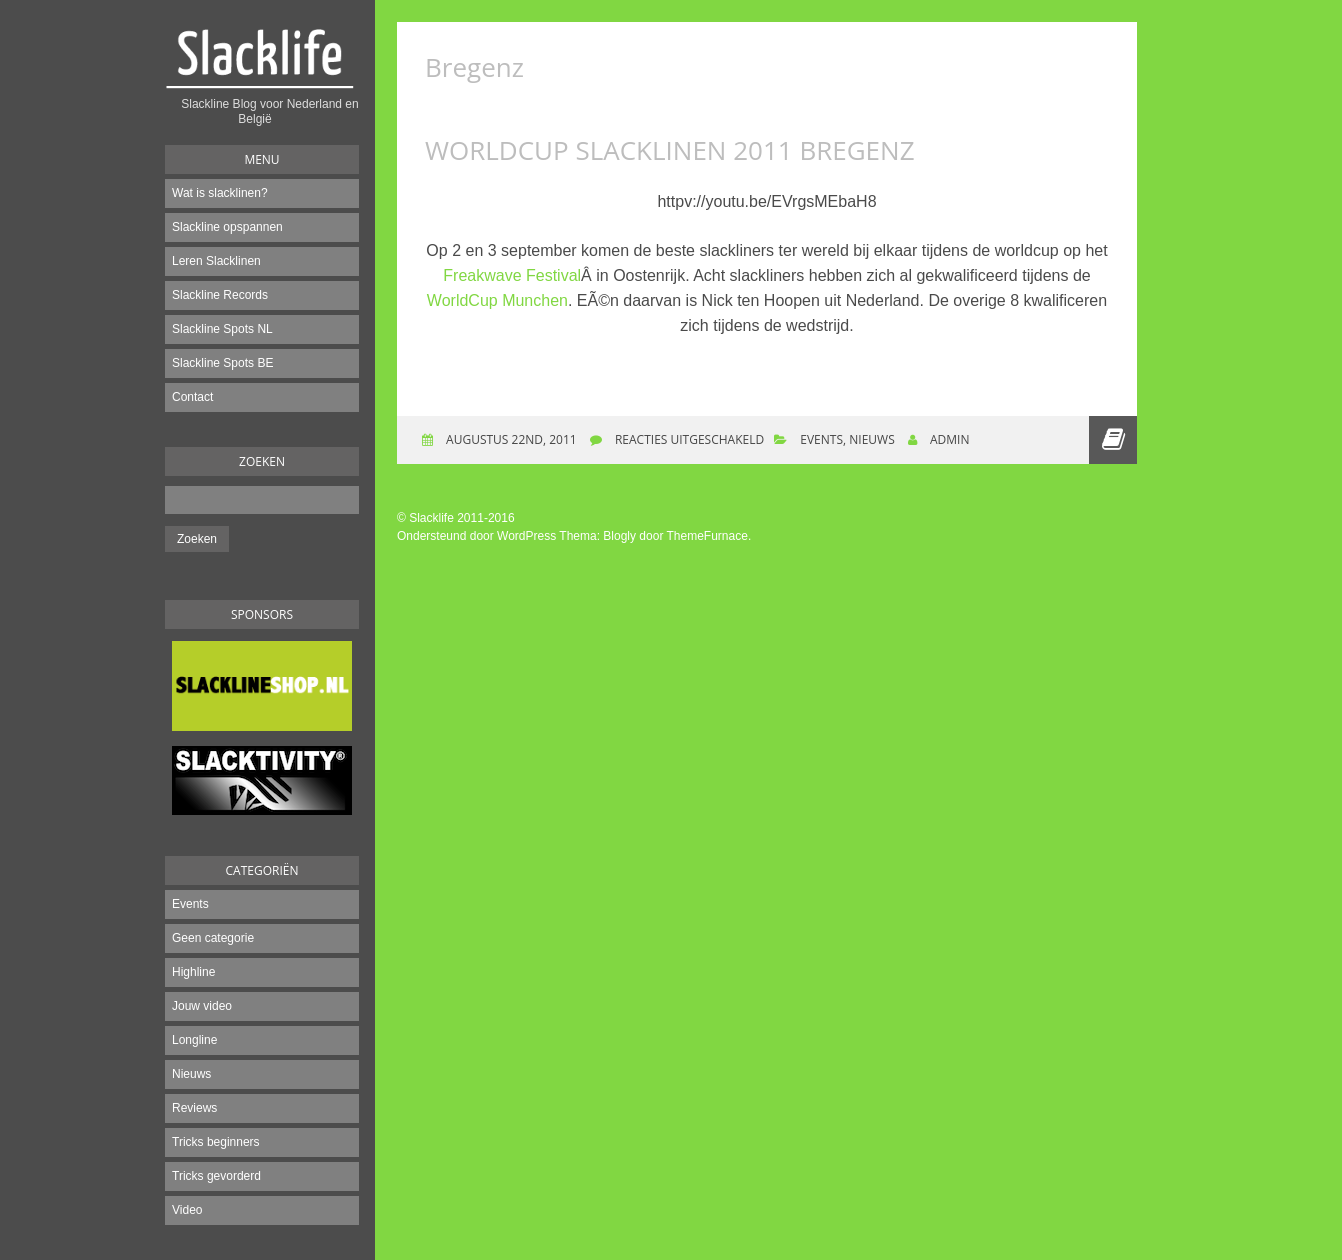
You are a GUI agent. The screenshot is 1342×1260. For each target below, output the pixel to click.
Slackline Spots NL (222, 329)
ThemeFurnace (707, 536)
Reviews (194, 1108)
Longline (194, 1040)
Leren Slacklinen (216, 261)
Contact (192, 397)
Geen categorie (213, 938)
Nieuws (191, 1074)
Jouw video (202, 1006)
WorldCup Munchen (497, 300)
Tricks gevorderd (216, 1176)
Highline (193, 972)
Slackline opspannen (227, 227)
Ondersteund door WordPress (476, 536)
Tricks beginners (216, 1142)
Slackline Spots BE (222, 363)
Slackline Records (220, 295)
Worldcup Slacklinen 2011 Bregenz (670, 150)
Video (187, 1210)
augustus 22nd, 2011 (510, 439)
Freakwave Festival (512, 275)
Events (190, 904)
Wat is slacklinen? (220, 193)
